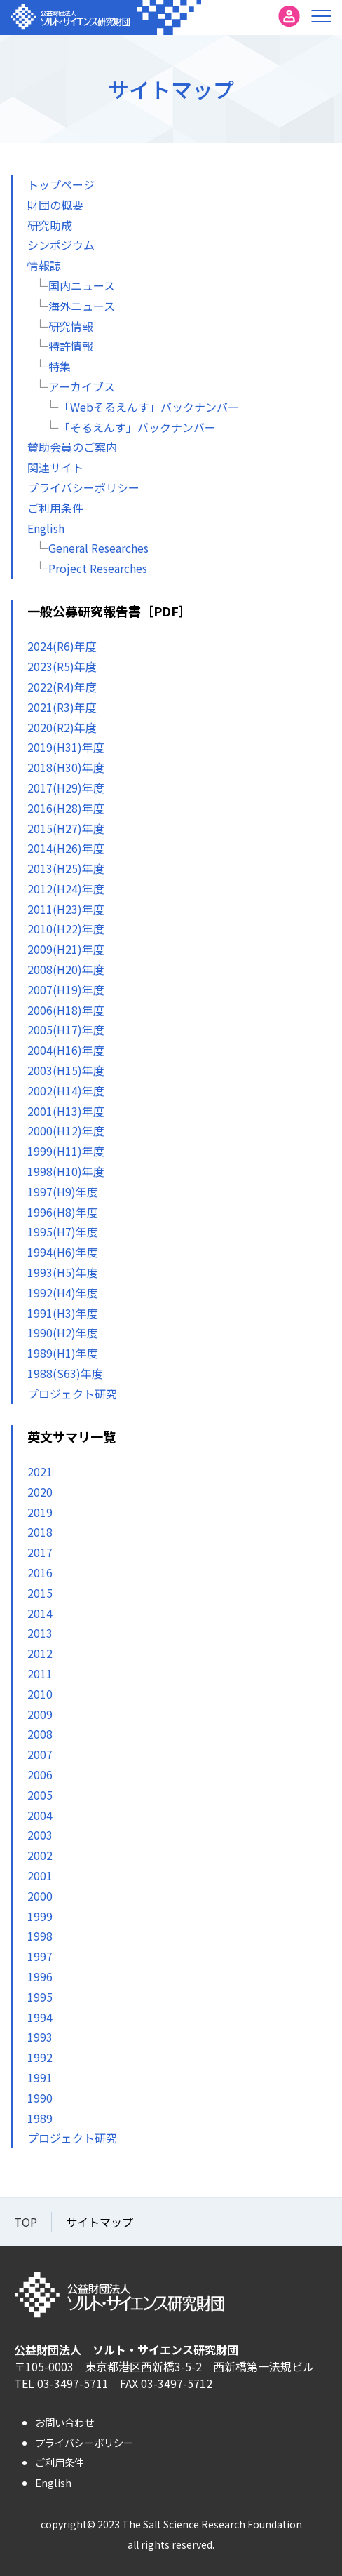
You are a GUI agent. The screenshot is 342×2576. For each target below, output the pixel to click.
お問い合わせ (64, 2422)
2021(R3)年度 (62, 707)
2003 (40, 1834)
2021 (40, 1471)
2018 (40, 1531)
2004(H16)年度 (65, 1049)
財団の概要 (55, 204)
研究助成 (49, 225)
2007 (40, 1754)
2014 (40, 1613)
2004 (40, 1815)
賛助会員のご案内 (72, 446)
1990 (40, 2097)
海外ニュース (81, 305)
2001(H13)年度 (65, 1110)
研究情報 (70, 326)
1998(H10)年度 (65, 1171)
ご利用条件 (55, 507)
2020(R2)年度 (62, 727)
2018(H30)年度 (65, 767)
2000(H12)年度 (65, 1130)
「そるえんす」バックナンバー (137, 427)
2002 (40, 1855)
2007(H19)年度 (65, 989)
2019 (40, 1512)
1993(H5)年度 (62, 1272)
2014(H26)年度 (65, 847)
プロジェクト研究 (72, 1393)
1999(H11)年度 (65, 1150)
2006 (40, 1774)
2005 (40, 1794)
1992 (40, 2057)
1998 (40, 1935)
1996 (40, 1976)
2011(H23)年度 (65, 909)
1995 (40, 1996)
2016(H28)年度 (65, 808)
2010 (40, 1693)
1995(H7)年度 (62, 1231)
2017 (40, 1552)
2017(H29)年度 (65, 787)
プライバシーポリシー (83, 487)
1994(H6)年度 (62, 1251)
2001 (40, 1875)
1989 (40, 2118)
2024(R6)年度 (62, 646)
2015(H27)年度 (65, 828)
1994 (40, 2017)
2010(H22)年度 (65, 928)
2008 (40, 1733)
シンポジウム (61, 244)
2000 (40, 1895)
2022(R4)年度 (62, 686)
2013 (40, 1632)
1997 (40, 1956)
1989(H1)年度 (62, 1352)
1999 (40, 1916)
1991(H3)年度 (62, 1312)
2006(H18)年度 (65, 1010)
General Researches (98, 547)
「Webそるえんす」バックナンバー (149, 406)
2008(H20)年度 (65, 969)
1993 (40, 2036)
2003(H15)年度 (65, 1070)
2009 (40, 1714)
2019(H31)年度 (65, 747)
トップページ (61, 184)
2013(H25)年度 (65, 868)
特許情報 (70, 345)
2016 (40, 1572)
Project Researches (97, 568)
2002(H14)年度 (65, 1090)
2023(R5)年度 (62, 666)
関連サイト (55, 467)
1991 (40, 2077)
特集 (59, 366)
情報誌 (44, 265)
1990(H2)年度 (62, 1332)
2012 (40, 1653)
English (45, 528)
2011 (40, 1673)
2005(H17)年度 (65, 1029)
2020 (40, 1491)
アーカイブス (81, 386)
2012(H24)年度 (65, 888)
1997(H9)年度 (62, 1191)
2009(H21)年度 (65, 948)
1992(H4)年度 (62, 1292)
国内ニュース (81, 285)
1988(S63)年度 (65, 1373)
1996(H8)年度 (62, 1211)
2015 (40, 1592)
